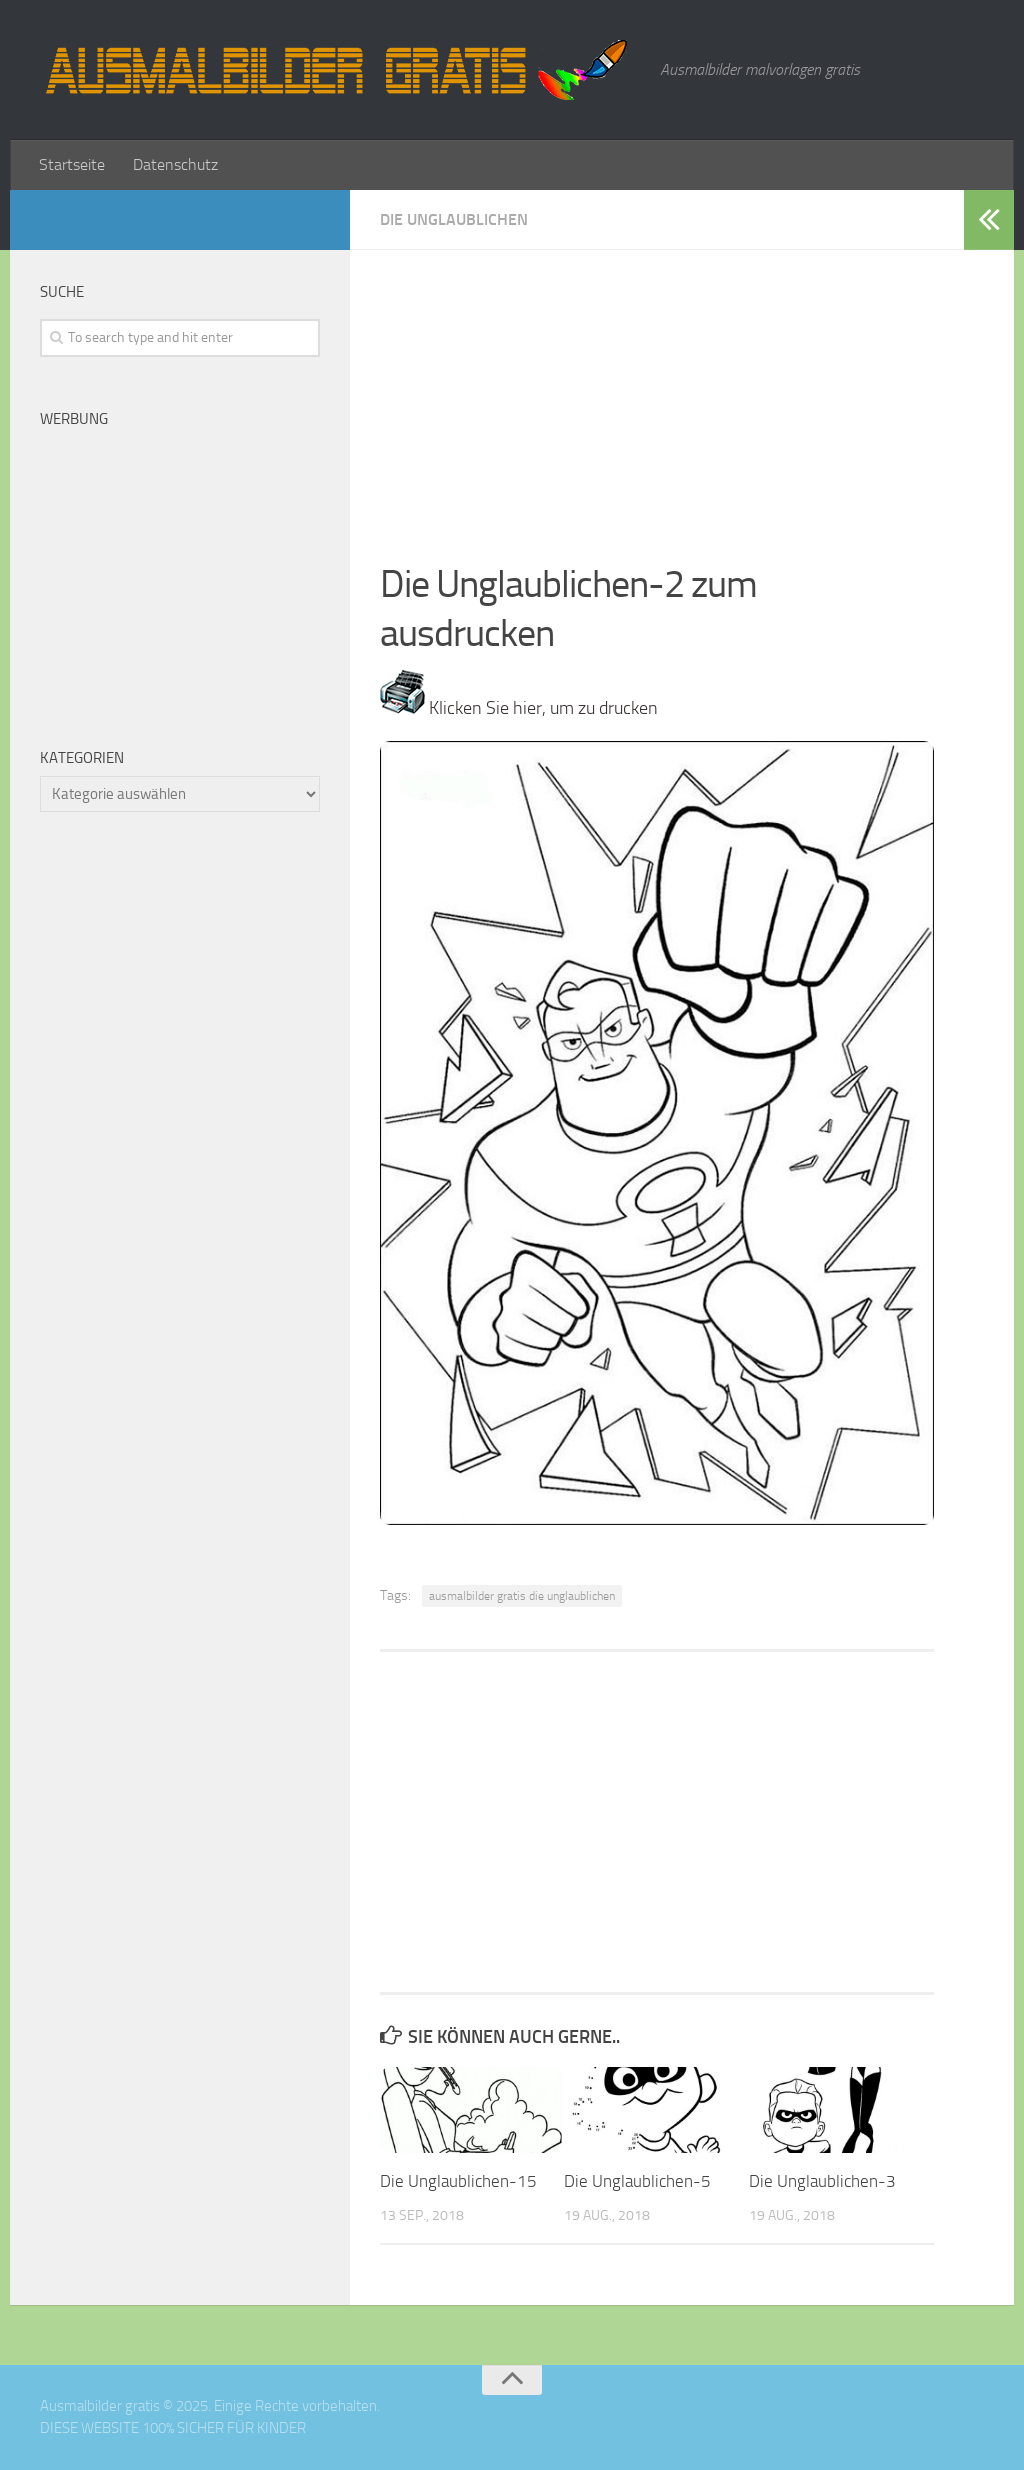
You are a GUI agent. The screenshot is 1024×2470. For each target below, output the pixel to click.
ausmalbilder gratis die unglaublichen (522, 1596)
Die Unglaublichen (454, 219)
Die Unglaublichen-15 (458, 2181)
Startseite (72, 164)
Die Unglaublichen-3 (822, 2181)
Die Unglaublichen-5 (637, 2181)
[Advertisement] (657, 390)
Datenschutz (175, 164)
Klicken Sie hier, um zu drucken (519, 708)
